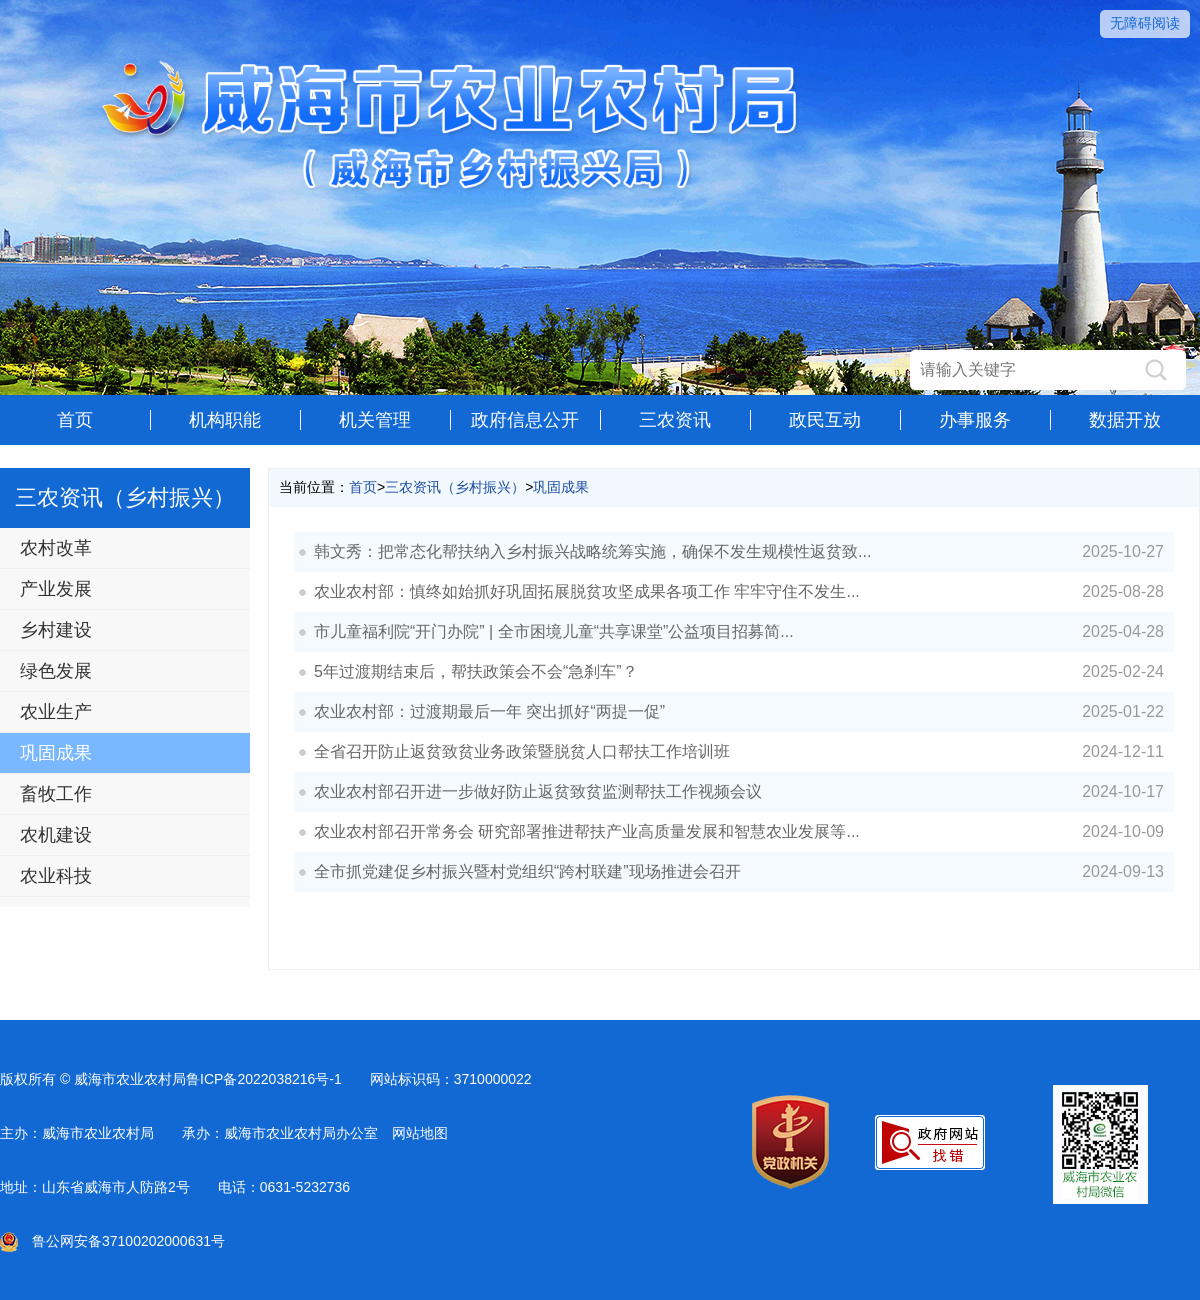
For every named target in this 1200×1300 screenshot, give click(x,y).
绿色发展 (56, 671)
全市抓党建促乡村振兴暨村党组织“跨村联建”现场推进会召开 (527, 871)
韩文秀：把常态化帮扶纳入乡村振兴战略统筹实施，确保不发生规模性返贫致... (592, 551)
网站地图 (420, 1133)
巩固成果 (56, 753)
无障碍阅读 (1145, 23)
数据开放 (1125, 420)
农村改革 (56, 548)
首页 (75, 420)
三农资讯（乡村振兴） (455, 487)
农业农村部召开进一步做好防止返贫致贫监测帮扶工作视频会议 (538, 791)
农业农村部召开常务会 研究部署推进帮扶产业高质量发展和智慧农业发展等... (587, 831)
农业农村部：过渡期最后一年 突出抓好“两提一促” (489, 711)
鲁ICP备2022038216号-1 (264, 1079)
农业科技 (56, 876)
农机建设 (56, 835)
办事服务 (975, 420)
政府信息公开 (525, 420)
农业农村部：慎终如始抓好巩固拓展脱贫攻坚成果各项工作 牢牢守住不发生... (587, 591)
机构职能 (225, 420)
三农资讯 (675, 420)
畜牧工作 (56, 794)
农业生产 (56, 712)
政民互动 (825, 420)
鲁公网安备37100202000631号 (112, 1241)
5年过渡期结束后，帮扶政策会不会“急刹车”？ (476, 671)
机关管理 (375, 420)
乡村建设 (56, 630)
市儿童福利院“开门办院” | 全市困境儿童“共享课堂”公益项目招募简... (554, 631)
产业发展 (56, 589)
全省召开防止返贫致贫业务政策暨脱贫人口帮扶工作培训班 (522, 751)
